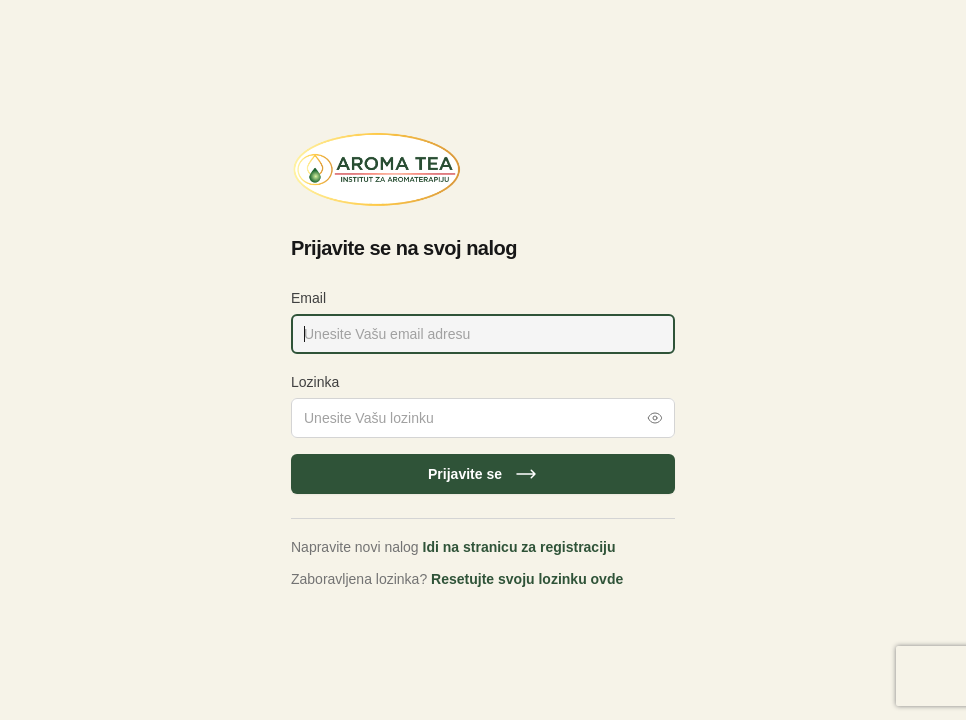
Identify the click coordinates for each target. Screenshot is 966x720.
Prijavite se (483, 474)
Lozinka (315, 382)
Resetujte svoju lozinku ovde (527, 579)
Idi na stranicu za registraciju (519, 547)
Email (308, 298)
